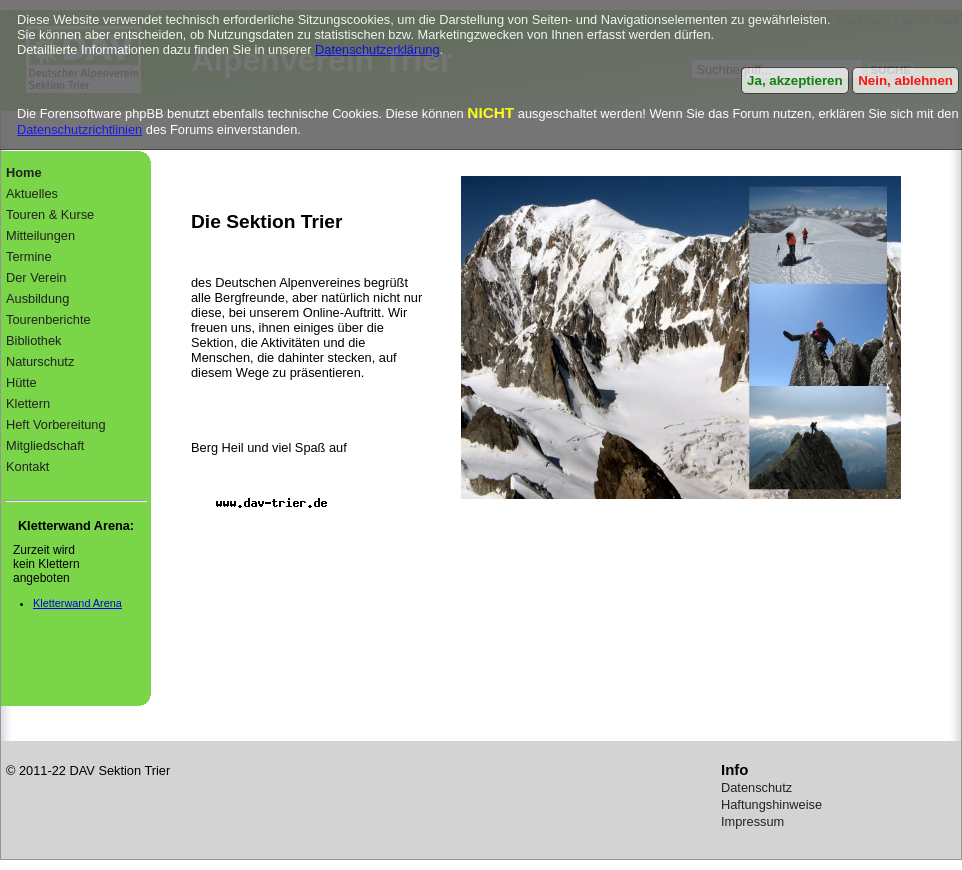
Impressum (752, 821)
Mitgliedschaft (45, 445)
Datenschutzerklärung (377, 49)
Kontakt (27, 466)
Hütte (21, 382)
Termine (29, 256)
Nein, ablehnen (905, 80)
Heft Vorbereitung (56, 424)
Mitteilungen (40, 235)
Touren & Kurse (50, 214)
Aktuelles (32, 193)
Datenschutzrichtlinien (79, 129)
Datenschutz (756, 787)
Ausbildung (37, 298)
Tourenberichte (48, 319)
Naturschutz (40, 361)
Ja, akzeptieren (795, 80)
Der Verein (36, 277)
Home (24, 172)
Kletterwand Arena (77, 603)
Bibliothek (34, 340)
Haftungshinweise (771, 804)
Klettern (28, 403)
